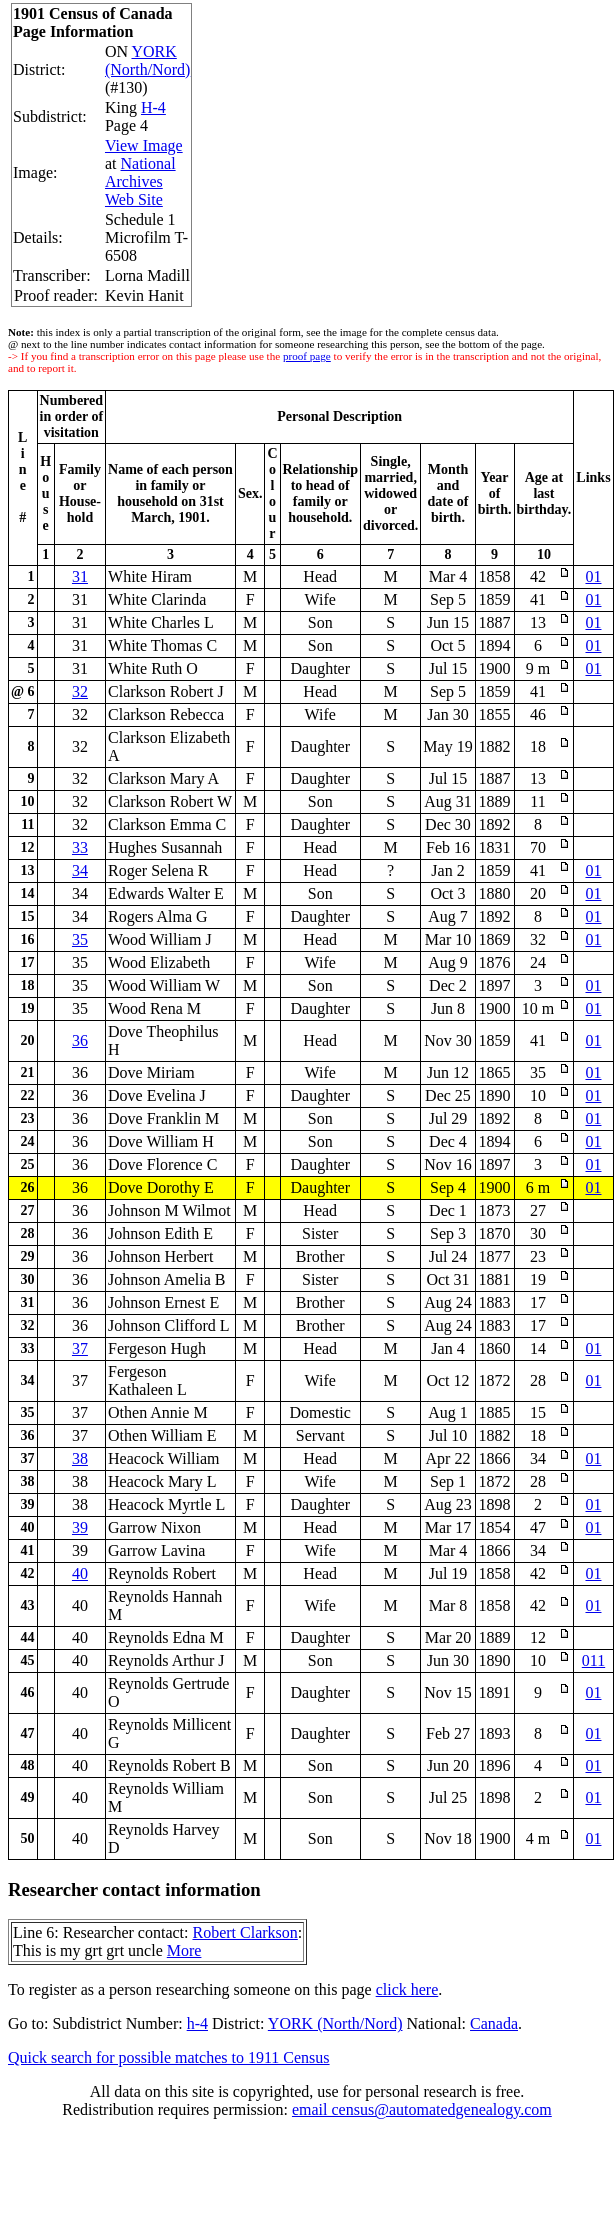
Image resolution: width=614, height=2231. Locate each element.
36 (80, 1040)
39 (80, 1527)
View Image (144, 145)
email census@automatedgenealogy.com (422, 2109)
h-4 (197, 2023)
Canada (494, 2023)
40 (80, 1573)
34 (80, 870)
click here (407, 1989)
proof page (307, 356)
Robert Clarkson (244, 1932)
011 (593, 1660)
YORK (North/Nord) (147, 60)
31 (80, 576)
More (184, 1950)
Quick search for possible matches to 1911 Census (169, 2057)
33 (80, 847)
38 (80, 1458)
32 (80, 691)
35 (80, 939)
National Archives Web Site (140, 181)
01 (593, 576)
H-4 (153, 107)
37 (80, 1348)
